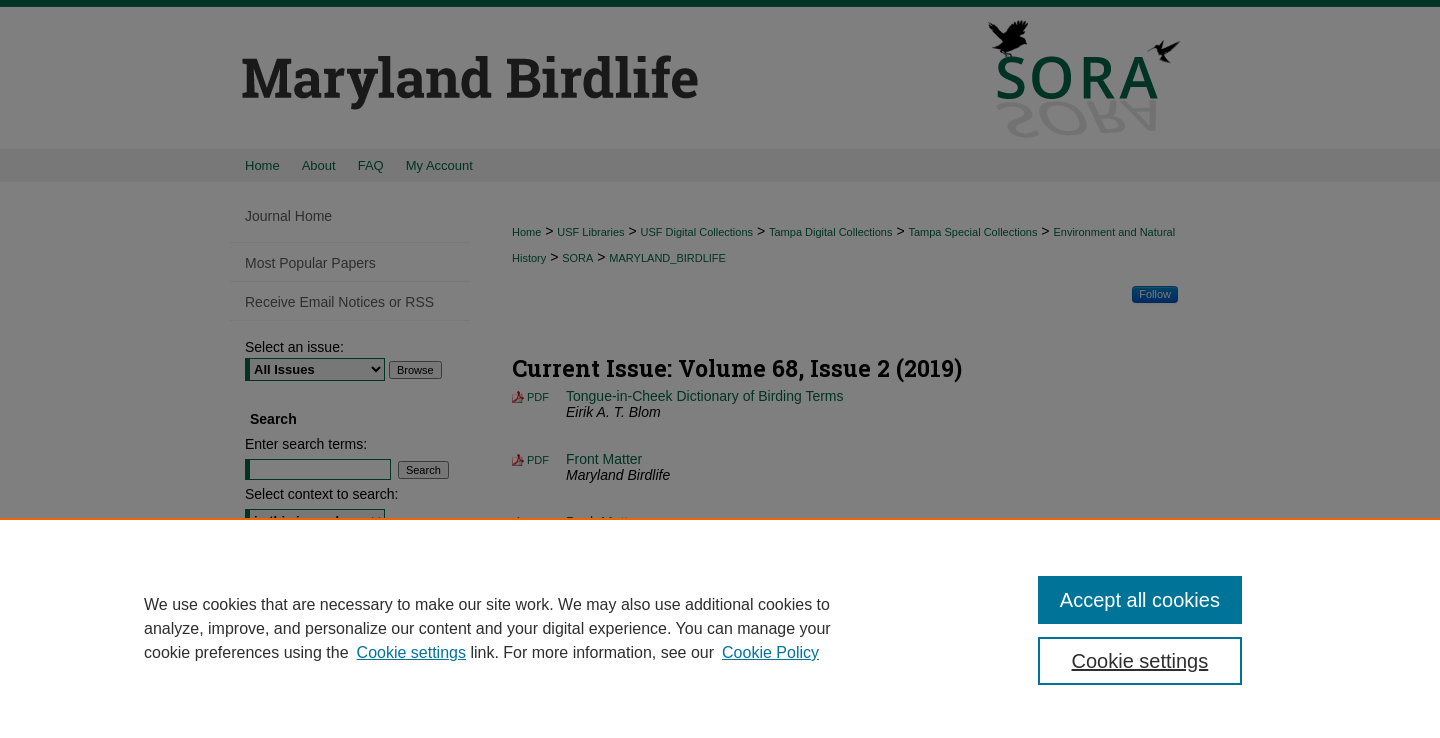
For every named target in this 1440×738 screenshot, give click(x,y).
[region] (720, 628)
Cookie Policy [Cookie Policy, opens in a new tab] (770, 652)
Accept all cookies (1140, 600)
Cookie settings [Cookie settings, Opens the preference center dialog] (1140, 661)
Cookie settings (411, 652)
